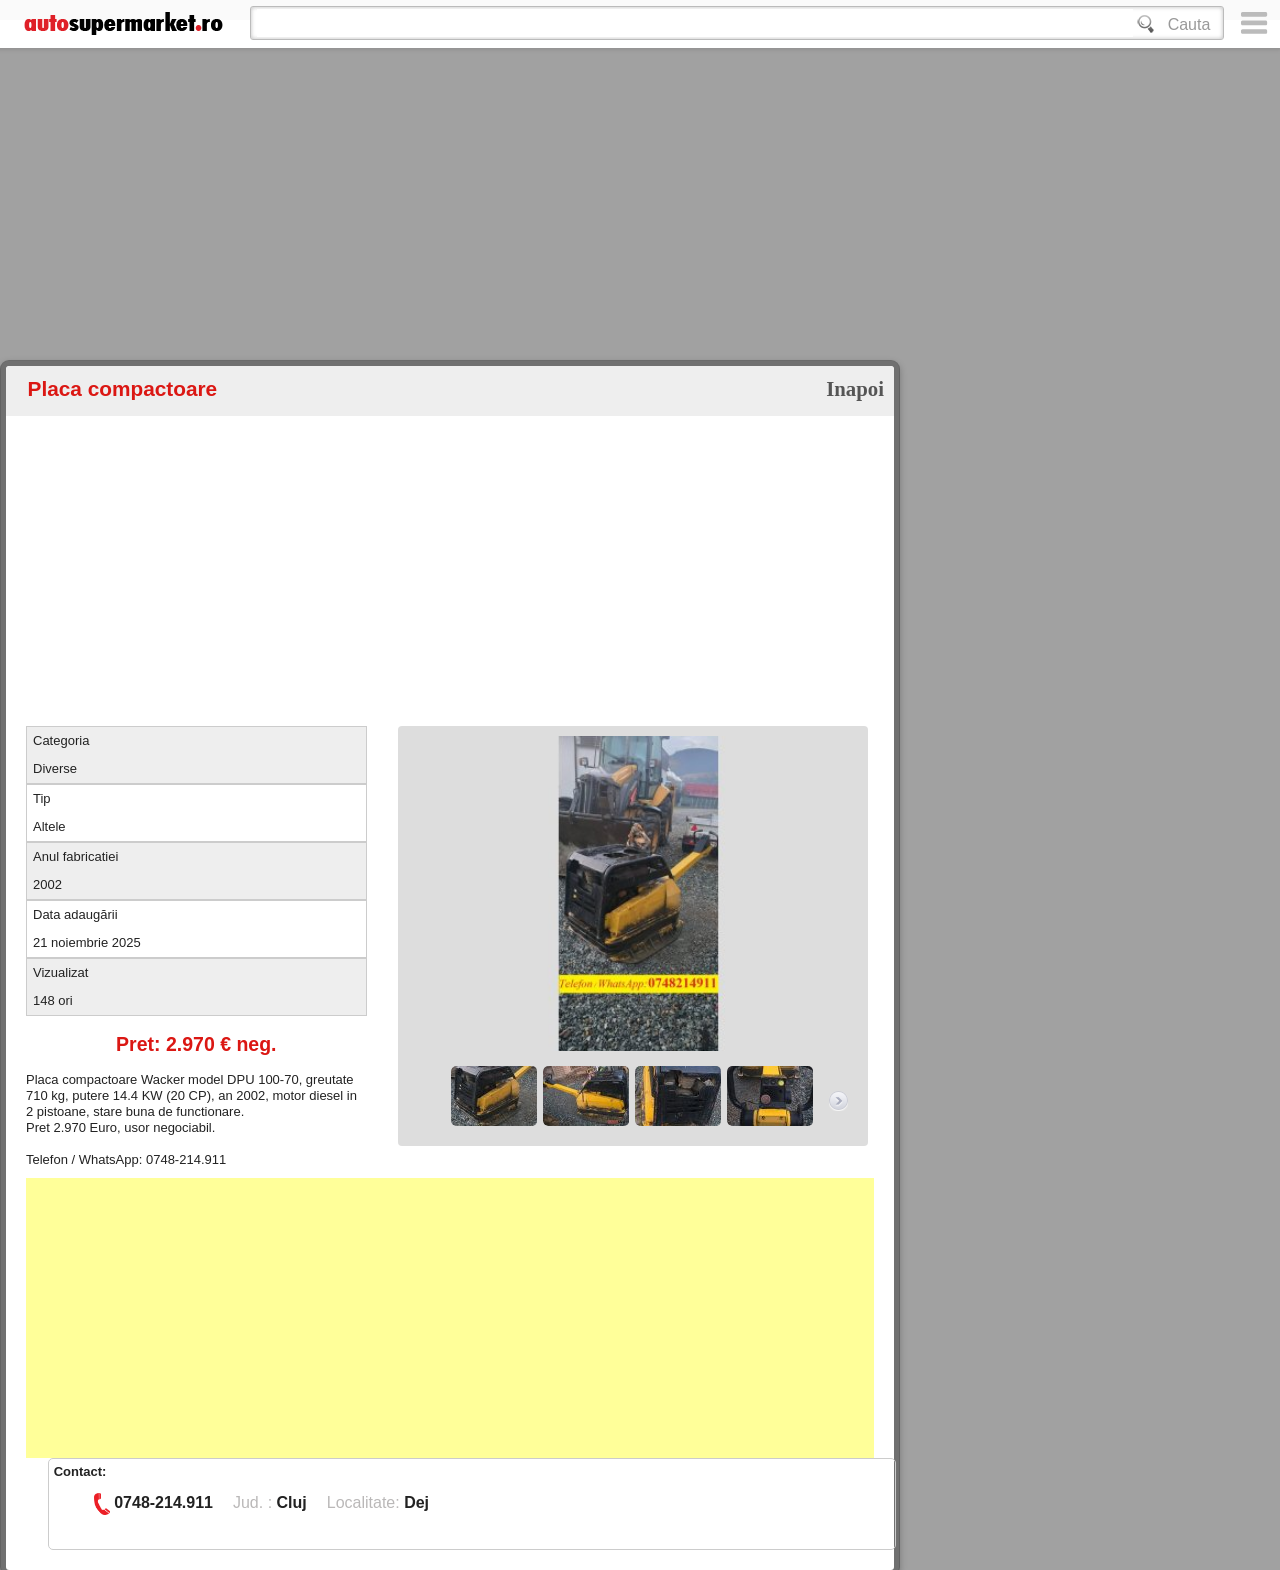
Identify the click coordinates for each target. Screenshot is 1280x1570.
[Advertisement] (600, 240)
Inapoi (855, 388)
